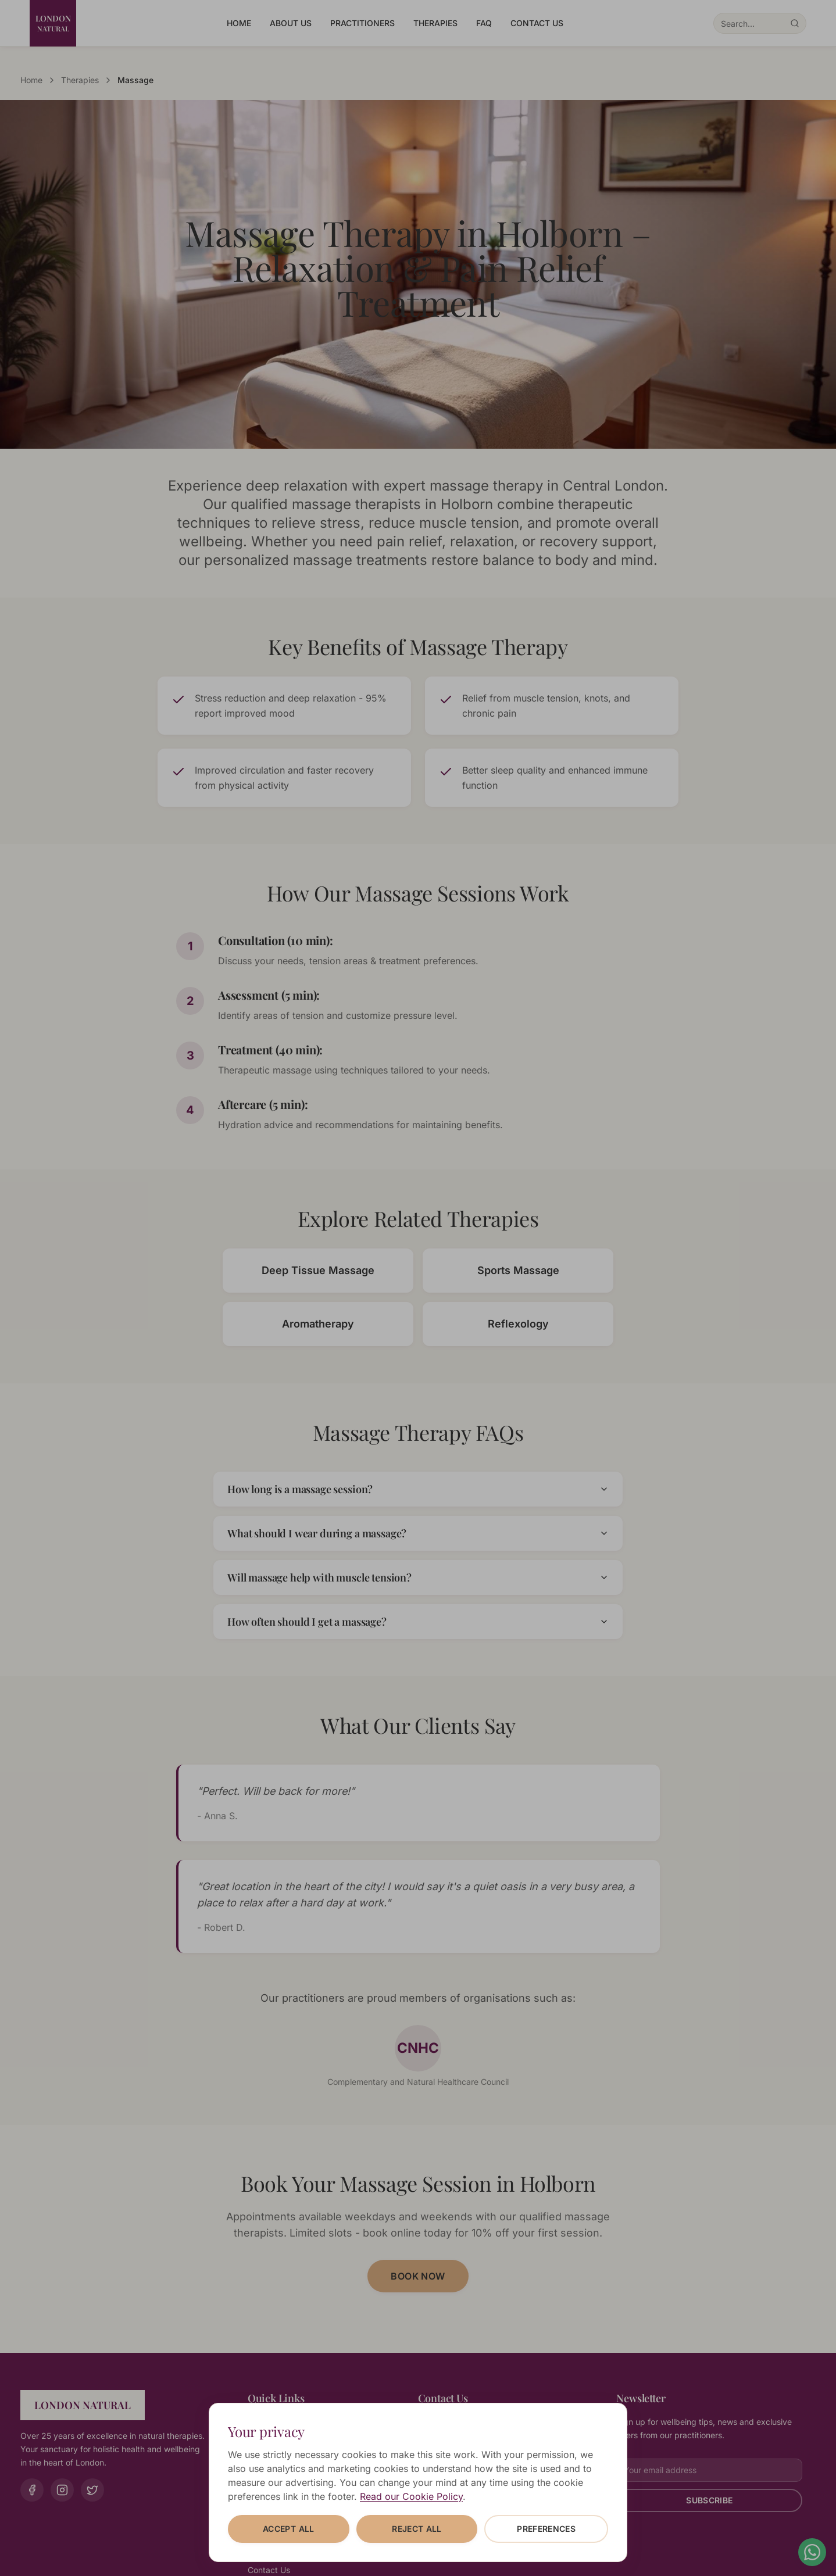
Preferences (546, 2529)
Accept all (289, 2529)
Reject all (417, 2529)
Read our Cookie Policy (411, 2496)
